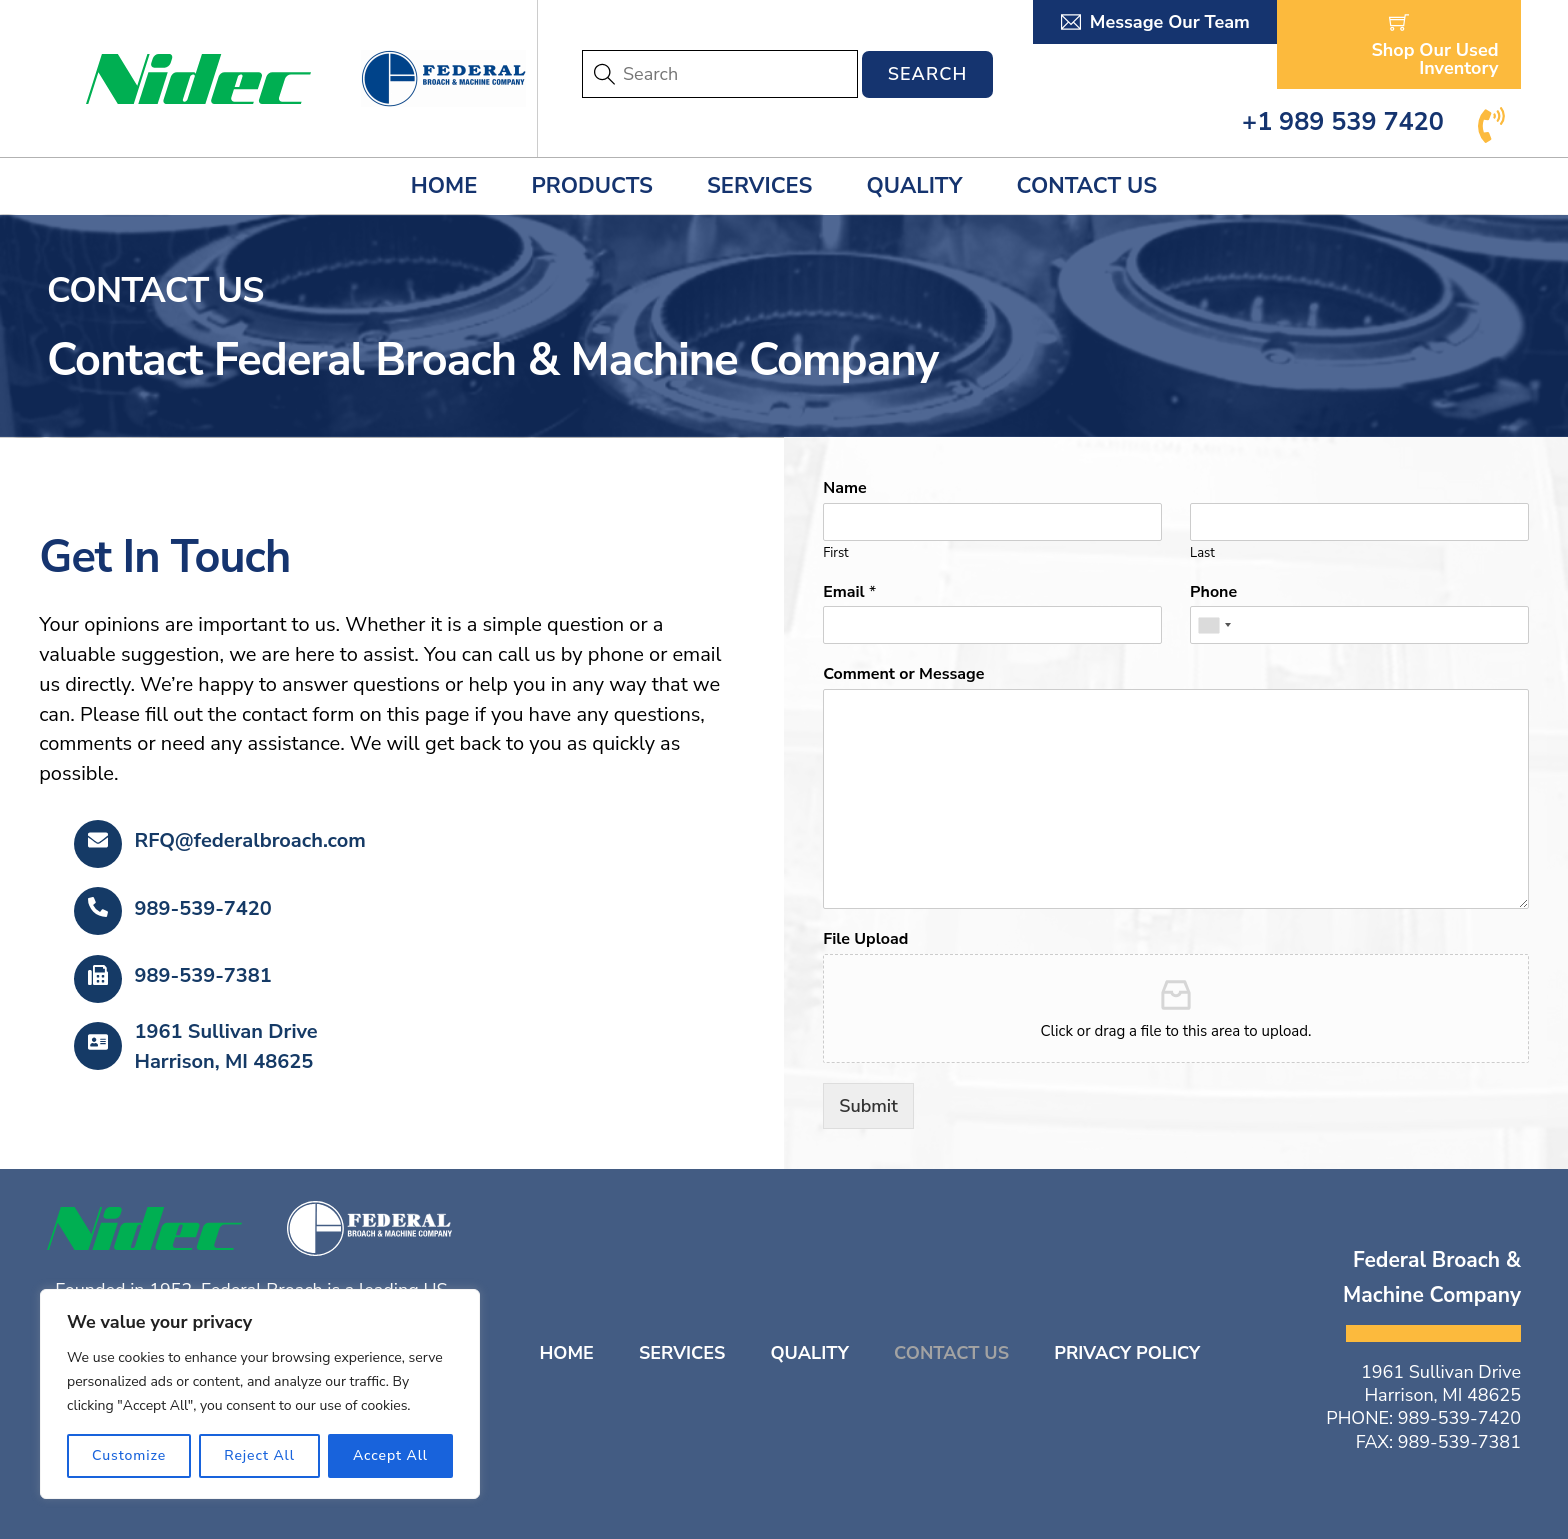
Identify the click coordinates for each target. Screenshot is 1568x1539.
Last (1202, 553)
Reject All (259, 1455)
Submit (868, 1106)
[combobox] (1214, 625)
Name (844, 488)
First (835, 553)
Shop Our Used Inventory (1434, 45)
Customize (129, 1455)
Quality (915, 186)
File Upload (865, 939)
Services (759, 186)
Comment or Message (903, 674)
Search (928, 74)
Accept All (390, 1455)
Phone (1213, 592)
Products (591, 186)
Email (849, 592)
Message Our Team (1155, 22)
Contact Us (1087, 186)
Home (444, 186)
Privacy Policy (1127, 1353)
